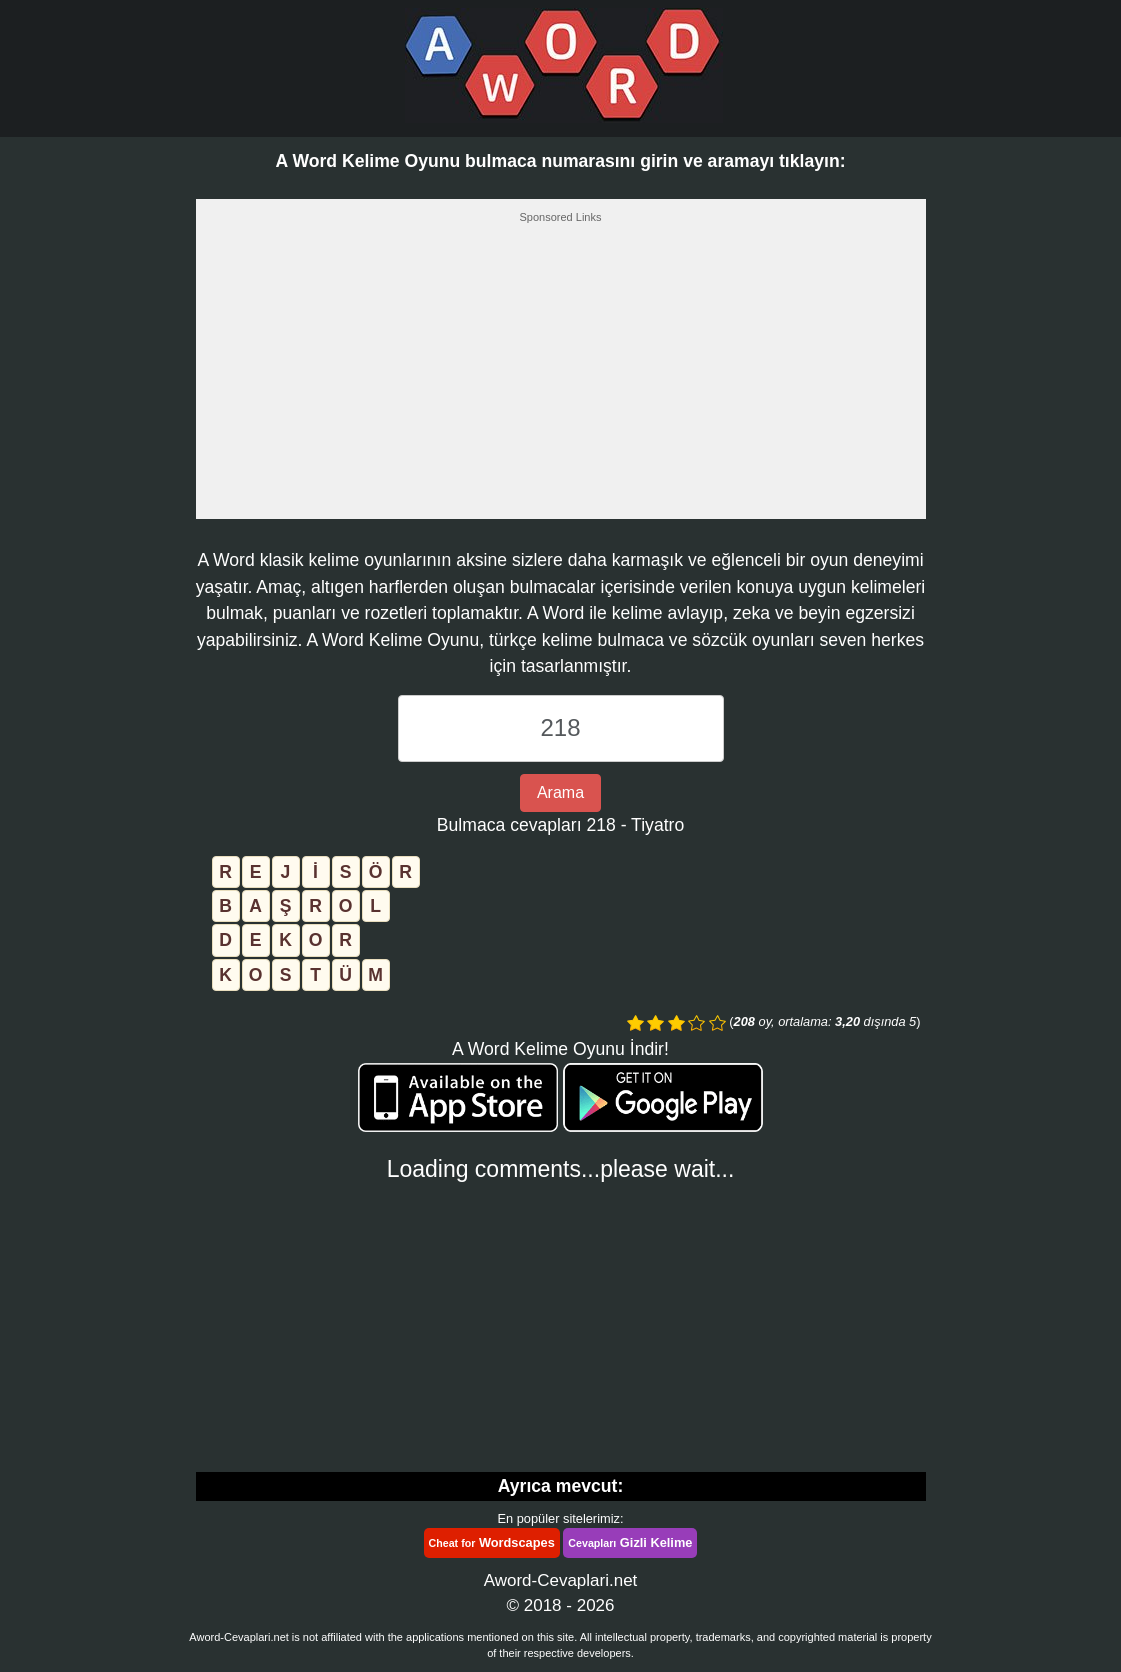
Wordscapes (492, 1542)
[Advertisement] (561, 377)
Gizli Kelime (630, 1542)
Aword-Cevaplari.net (561, 1580)
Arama (560, 792)
